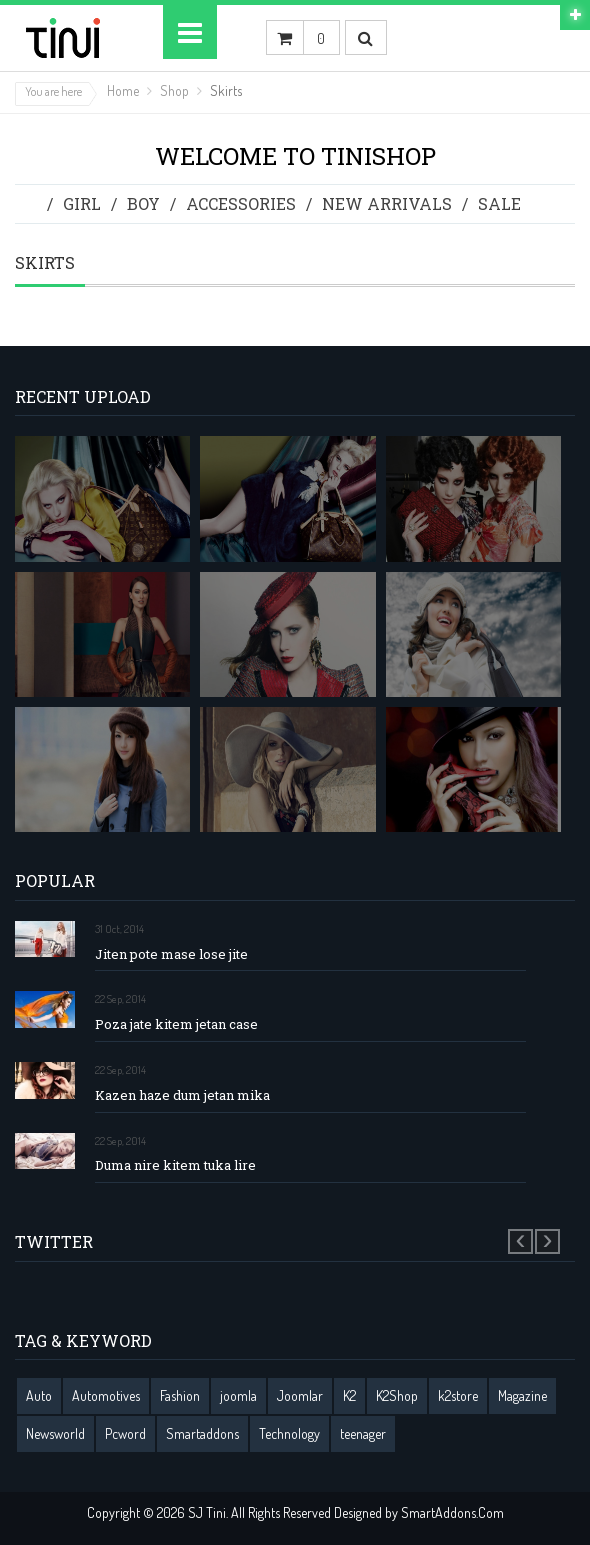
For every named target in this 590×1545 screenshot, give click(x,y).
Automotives (106, 1395)
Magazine (522, 1395)
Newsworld (55, 1433)
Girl (82, 203)
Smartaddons (202, 1433)
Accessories (241, 203)
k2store (458, 1395)
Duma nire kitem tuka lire (175, 1165)
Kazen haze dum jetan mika (182, 1095)
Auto (39, 1395)
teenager (363, 1433)
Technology (289, 1433)
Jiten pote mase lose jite (171, 954)
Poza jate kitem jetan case (176, 1024)
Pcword (125, 1433)
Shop (174, 90)
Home (123, 90)
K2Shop (397, 1395)
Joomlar (300, 1395)
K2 (349, 1395)
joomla (238, 1395)
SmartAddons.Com (452, 1512)
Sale (499, 203)
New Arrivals (387, 203)
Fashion (180, 1395)
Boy (143, 203)
